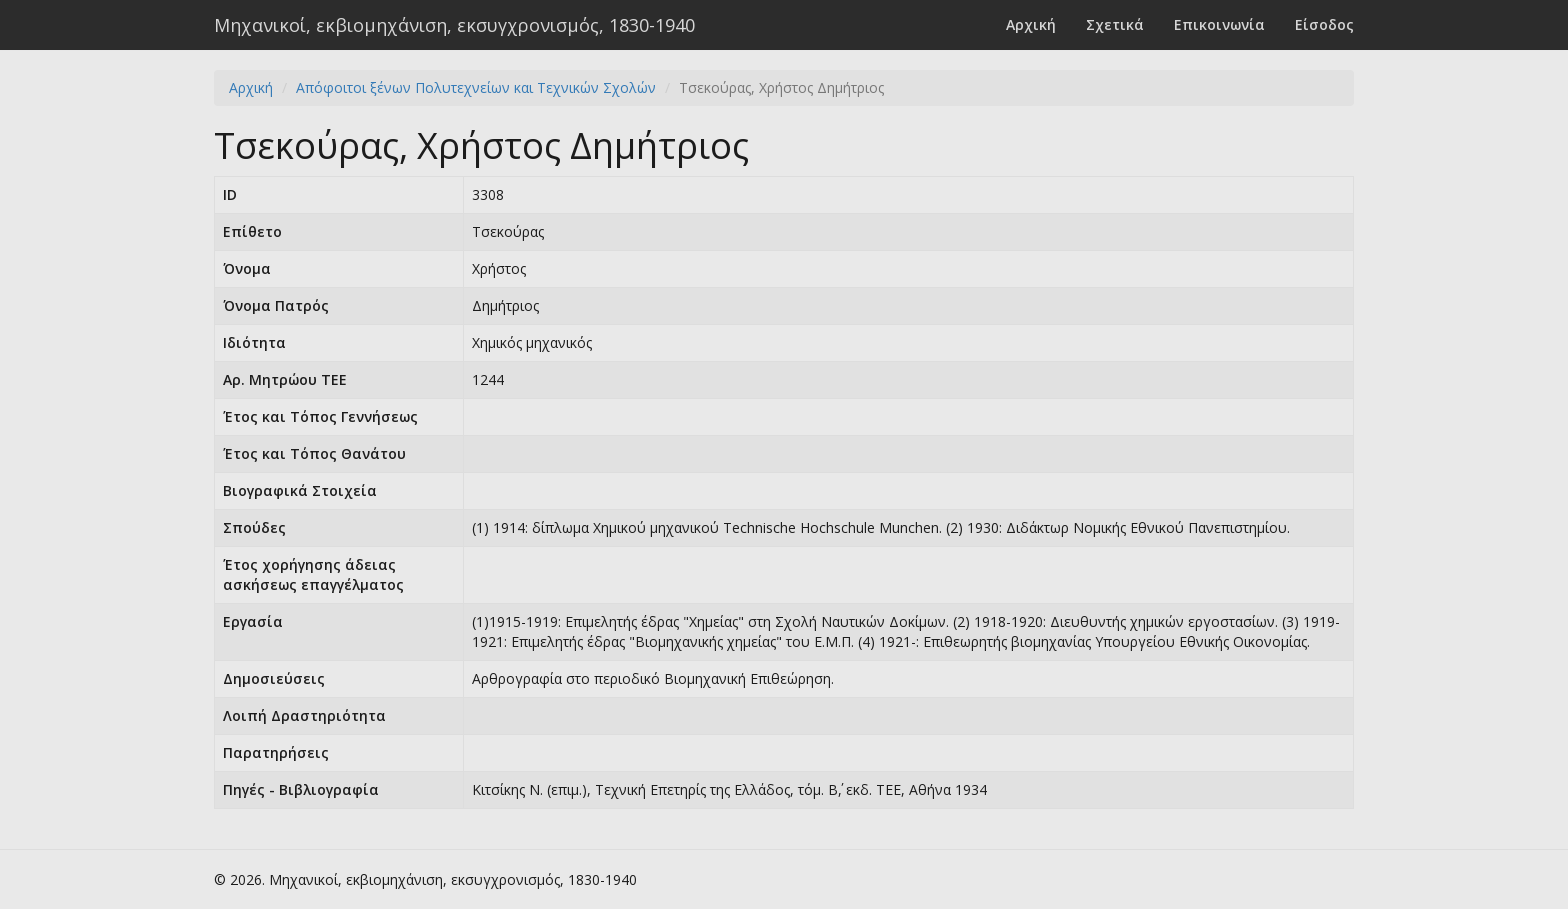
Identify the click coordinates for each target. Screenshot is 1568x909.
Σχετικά (1115, 24)
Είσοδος (1324, 24)
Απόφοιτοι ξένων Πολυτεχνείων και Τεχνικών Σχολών (476, 87)
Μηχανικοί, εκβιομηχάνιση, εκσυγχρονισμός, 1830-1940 (454, 25)
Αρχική (1031, 24)
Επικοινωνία (1219, 24)
